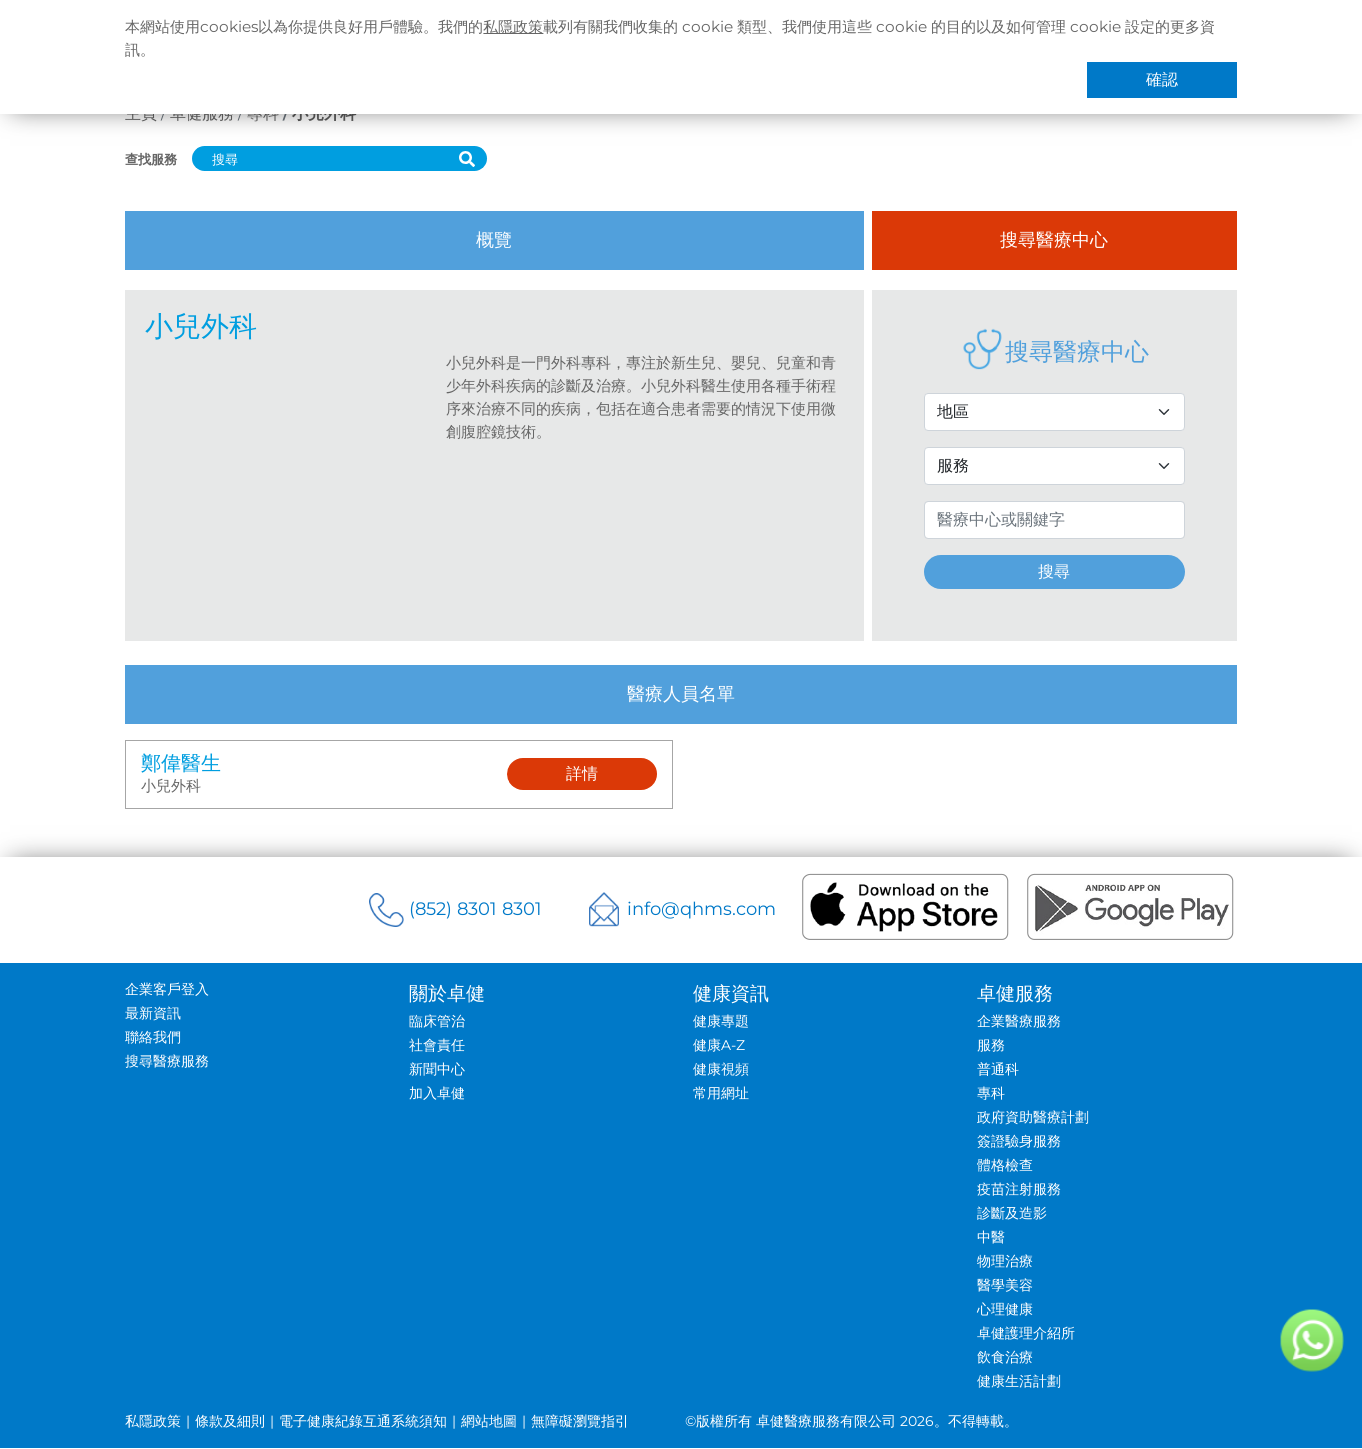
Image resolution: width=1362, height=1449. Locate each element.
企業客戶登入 (165, 990)
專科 (992, 1094)
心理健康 (1006, 1310)
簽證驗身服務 (1020, 1142)
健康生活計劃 (1020, 1382)
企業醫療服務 (1020, 1022)
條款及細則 (228, 1422)
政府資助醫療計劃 (1034, 1118)
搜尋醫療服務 (165, 1062)
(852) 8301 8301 (474, 910)
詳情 (582, 774)
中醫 (992, 1238)
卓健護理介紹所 (1027, 1334)
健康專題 (721, 1022)
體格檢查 (1006, 1166)
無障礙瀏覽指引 (578, 1422)
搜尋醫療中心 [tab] (1056, 240)
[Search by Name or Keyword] (1055, 520)
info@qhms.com (701, 910)
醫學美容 (1006, 1286)
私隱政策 (536, 27)
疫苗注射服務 (1020, 1190)
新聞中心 (436, 1070)
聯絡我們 (151, 1038)
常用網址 (721, 1094)
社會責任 (436, 1046)
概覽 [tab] (494, 240)
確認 (1164, 81)
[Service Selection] (1055, 466)
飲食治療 (1006, 1358)
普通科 (999, 1070)
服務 (992, 1046)
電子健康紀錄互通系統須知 (361, 1422)
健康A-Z (719, 1046)
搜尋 (1056, 571)
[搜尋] (318, 158)
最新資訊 (151, 1014)
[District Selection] (1055, 412)
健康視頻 (721, 1070)
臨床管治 (436, 1022)
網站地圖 (487, 1422)
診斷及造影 (1013, 1214)
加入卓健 (436, 1094)
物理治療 (1006, 1262)
